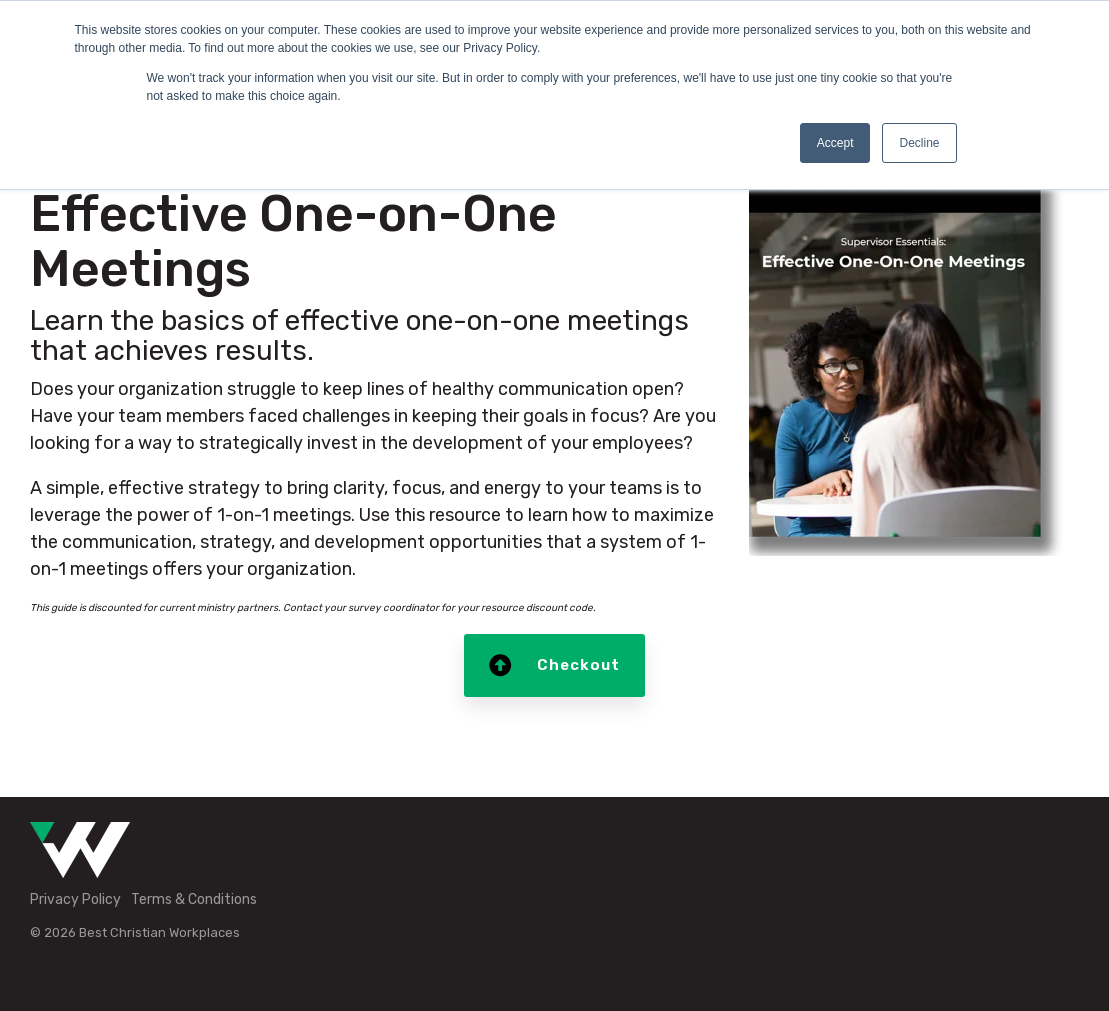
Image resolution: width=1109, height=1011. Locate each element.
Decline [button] (919, 143)
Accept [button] (835, 143)
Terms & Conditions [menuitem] (194, 899)
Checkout (554, 665)
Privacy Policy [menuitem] (75, 899)
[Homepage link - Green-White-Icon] (80, 867)
